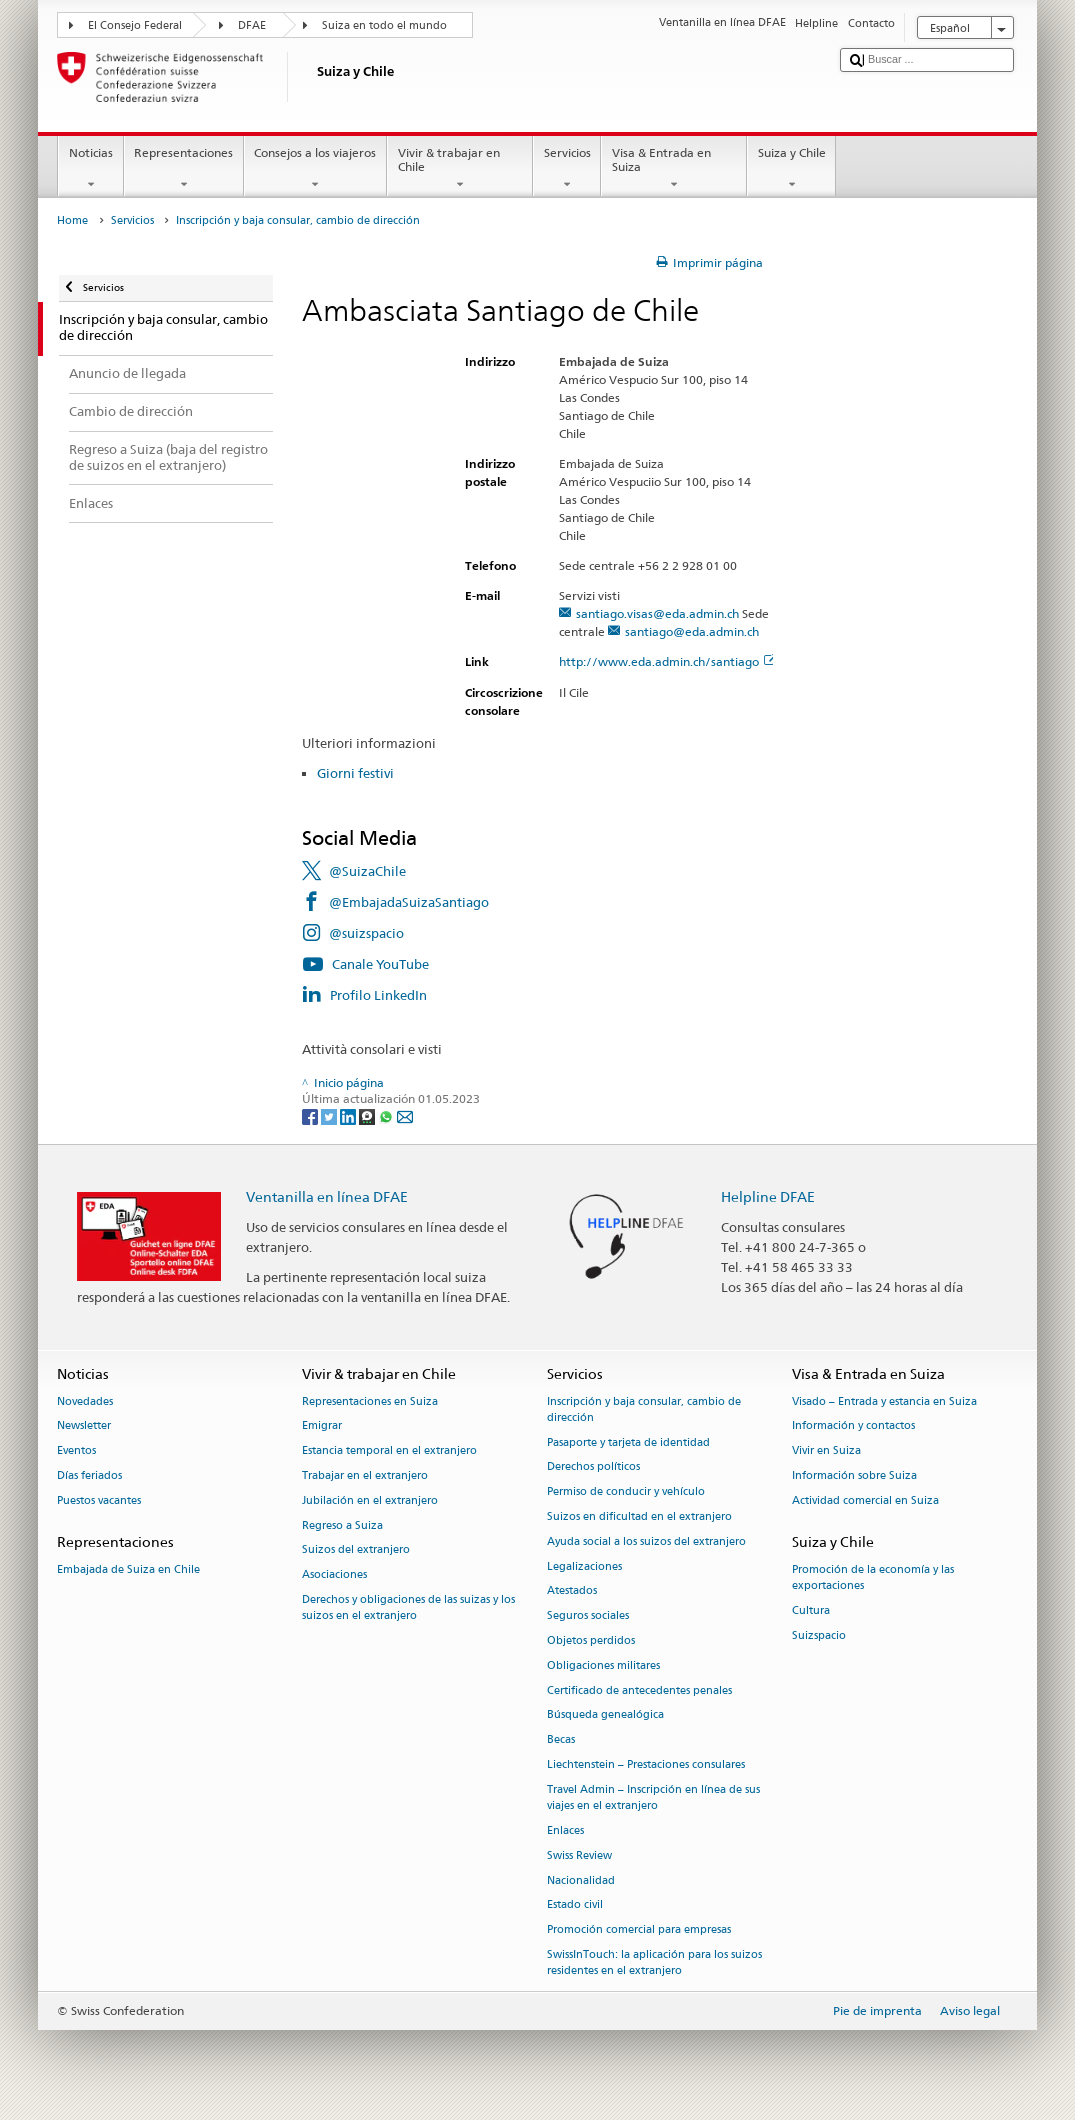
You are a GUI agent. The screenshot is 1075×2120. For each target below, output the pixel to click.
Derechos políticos (593, 1467)
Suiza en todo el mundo (384, 25)
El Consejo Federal (135, 25)
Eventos (76, 1451)
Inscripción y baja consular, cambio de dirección (644, 1409)
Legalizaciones (584, 1566)
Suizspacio (819, 1635)
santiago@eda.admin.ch (692, 631)
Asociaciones (334, 1575)
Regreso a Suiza (342, 1525)
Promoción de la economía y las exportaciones (873, 1577)
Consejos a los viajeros (315, 169)
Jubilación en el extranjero (370, 1500)
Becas (561, 1740)
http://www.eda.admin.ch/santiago (667, 661)
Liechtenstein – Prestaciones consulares (646, 1764)
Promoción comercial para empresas (639, 1930)
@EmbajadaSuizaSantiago (409, 902)
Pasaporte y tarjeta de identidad (628, 1442)
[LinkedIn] (349, 1115)
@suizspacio (366, 933)
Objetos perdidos (591, 1640)
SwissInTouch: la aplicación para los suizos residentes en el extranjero (654, 1962)
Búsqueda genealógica (605, 1715)
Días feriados (89, 1475)
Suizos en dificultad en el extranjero (639, 1516)
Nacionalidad (581, 1880)
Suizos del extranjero (356, 1550)
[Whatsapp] (387, 1115)
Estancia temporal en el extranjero (389, 1451)
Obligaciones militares (603, 1665)
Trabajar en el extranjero (365, 1475)
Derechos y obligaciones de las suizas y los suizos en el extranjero (408, 1607)
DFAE (252, 25)
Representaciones (184, 169)
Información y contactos (853, 1426)
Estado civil (575, 1905)
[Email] (405, 1115)
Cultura (811, 1610)
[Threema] (368, 1115)
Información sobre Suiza (854, 1475)
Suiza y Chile (791, 169)
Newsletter (84, 1426)
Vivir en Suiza (826, 1451)
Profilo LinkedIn (378, 995)
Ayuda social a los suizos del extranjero (646, 1541)
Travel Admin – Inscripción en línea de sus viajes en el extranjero (653, 1797)
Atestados (572, 1591)
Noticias (90, 169)
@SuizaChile (367, 871)
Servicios (567, 169)
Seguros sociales (588, 1616)
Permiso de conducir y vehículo (626, 1492)
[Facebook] (311, 1115)
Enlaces (565, 1830)
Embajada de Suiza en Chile (128, 1569)
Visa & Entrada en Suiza (674, 169)
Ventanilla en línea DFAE (327, 1196)
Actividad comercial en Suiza (865, 1500)
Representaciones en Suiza (370, 1401)
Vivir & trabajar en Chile (460, 169)
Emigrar (322, 1426)
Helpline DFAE (768, 1196)
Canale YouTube (380, 964)
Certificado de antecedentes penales (639, 1690)
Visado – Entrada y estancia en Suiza (884, 1401)
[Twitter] (330, 1115)
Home (72, 220)
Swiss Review (579, 1855)
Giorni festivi (355, 773)
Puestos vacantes (99, 1500)
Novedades (85, 1401)
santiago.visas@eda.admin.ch (657, 613)
